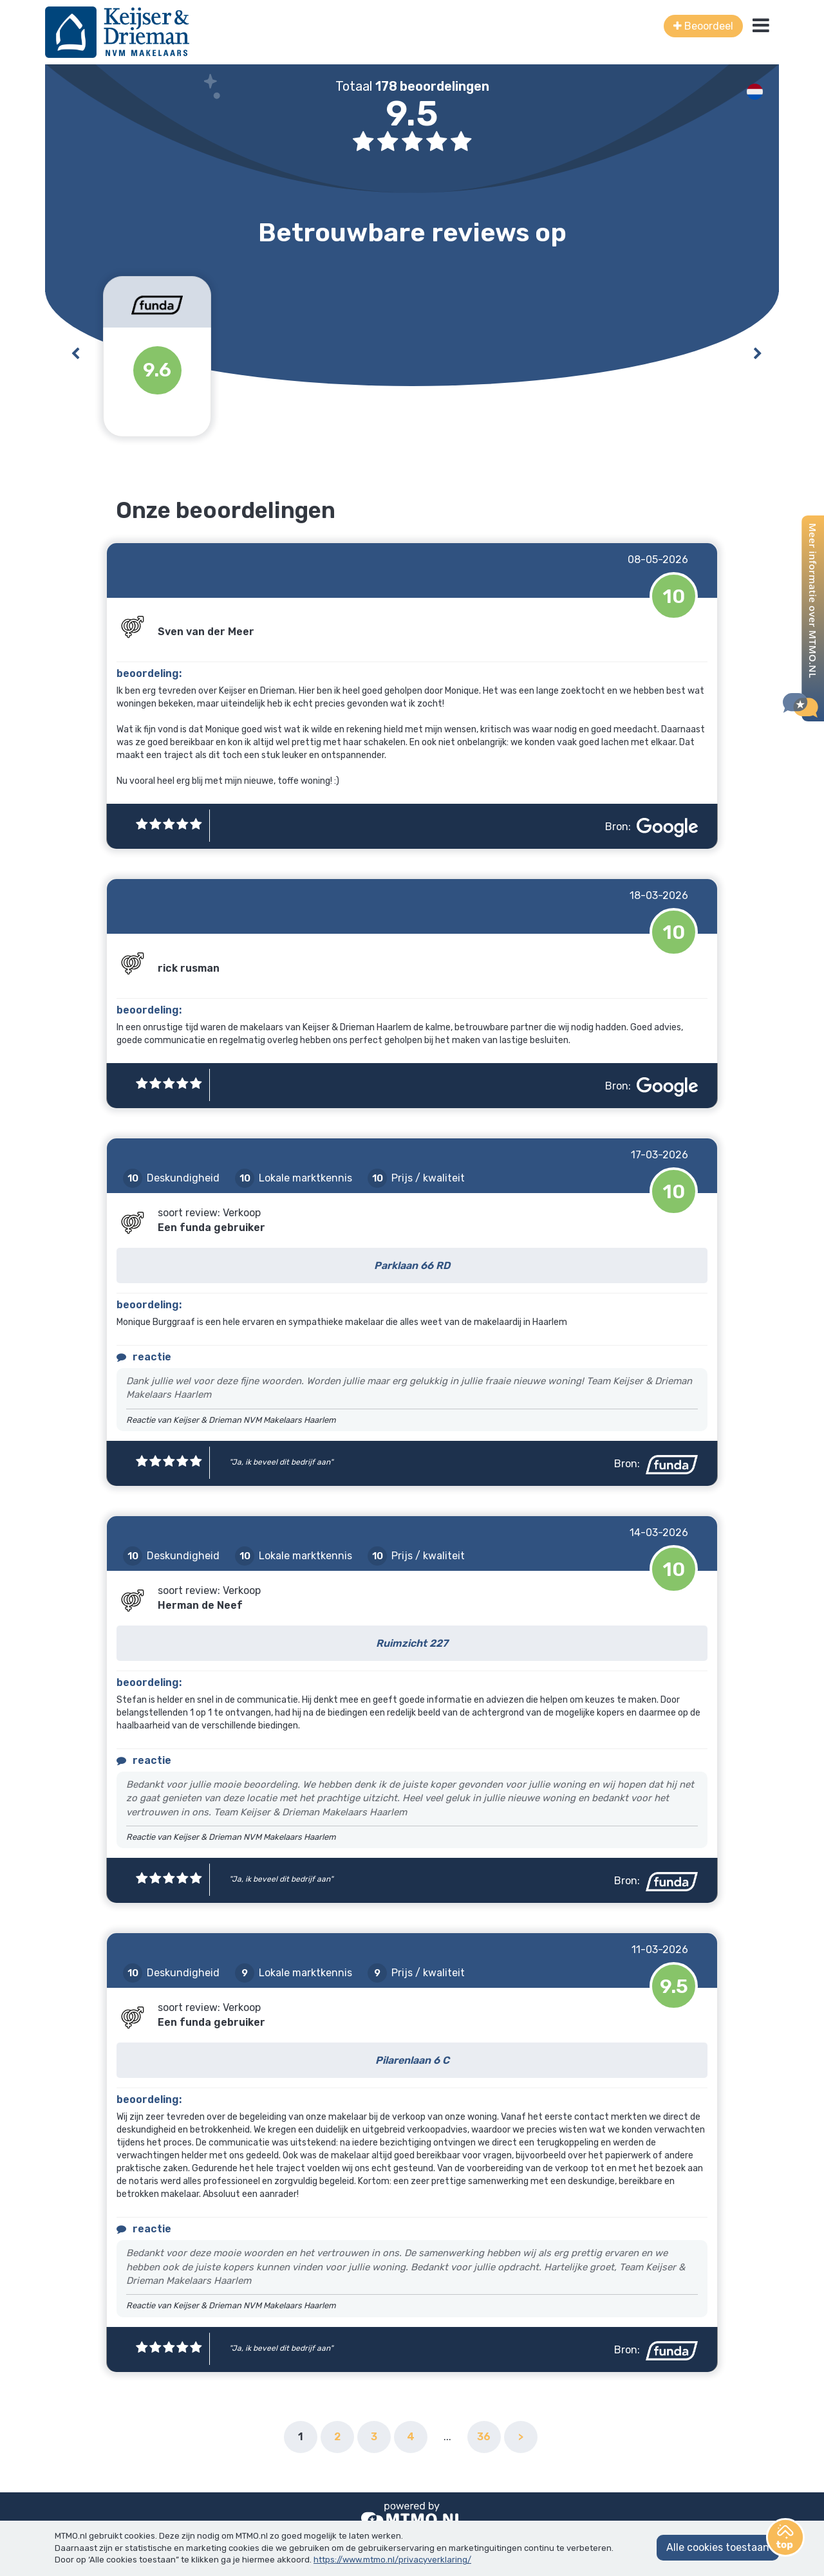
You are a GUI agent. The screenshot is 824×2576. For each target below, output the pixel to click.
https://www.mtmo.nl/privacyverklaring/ (392, 2559)
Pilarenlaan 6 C (412, 2060)
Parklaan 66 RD (412, 1265)
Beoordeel (703, 26)
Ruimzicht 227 (412, 1643)
